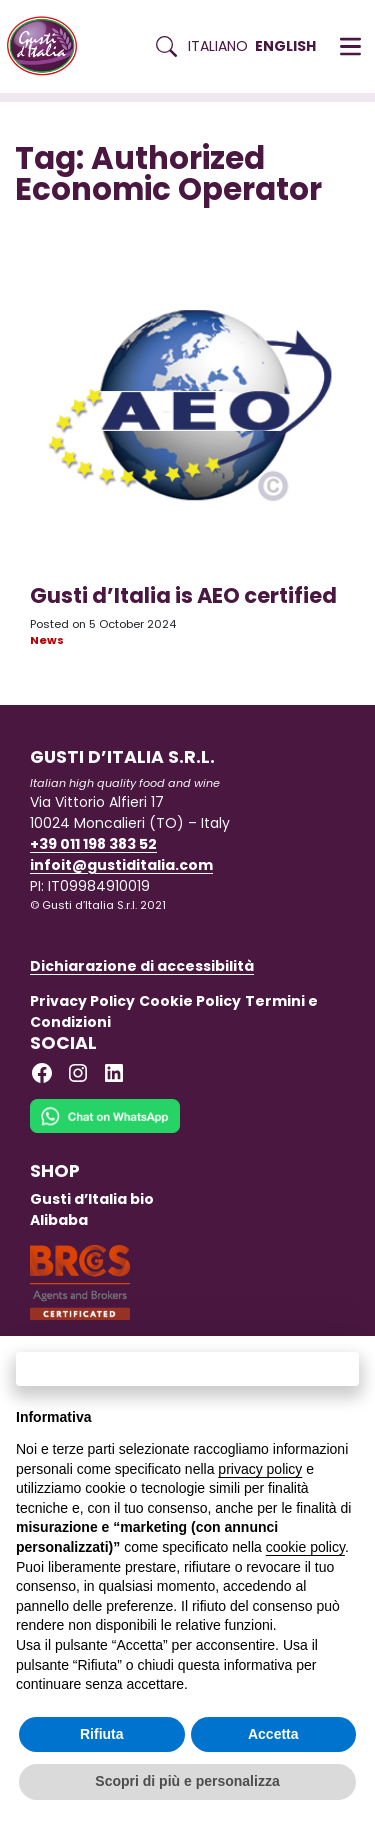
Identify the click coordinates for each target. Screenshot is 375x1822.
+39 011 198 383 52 (93, 844)
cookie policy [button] (305, 1547)
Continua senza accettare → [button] (187, 1368)
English (285, 46)
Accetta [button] (273, 1734)
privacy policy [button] (260, 1469)
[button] (350, 47)
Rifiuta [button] (102, 1734)
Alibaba (59, 1220)
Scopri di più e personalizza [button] (187, 1781)
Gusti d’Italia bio (92, 1199)
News (47, 640)
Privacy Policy (82, 1001)
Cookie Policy (190, 1001)
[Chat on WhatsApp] (105, 1129)
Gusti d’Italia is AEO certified (183, 595)
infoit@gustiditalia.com (121, 865)
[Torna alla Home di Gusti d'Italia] (49, 46)
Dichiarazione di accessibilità (142, 966)
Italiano (218, 46)
